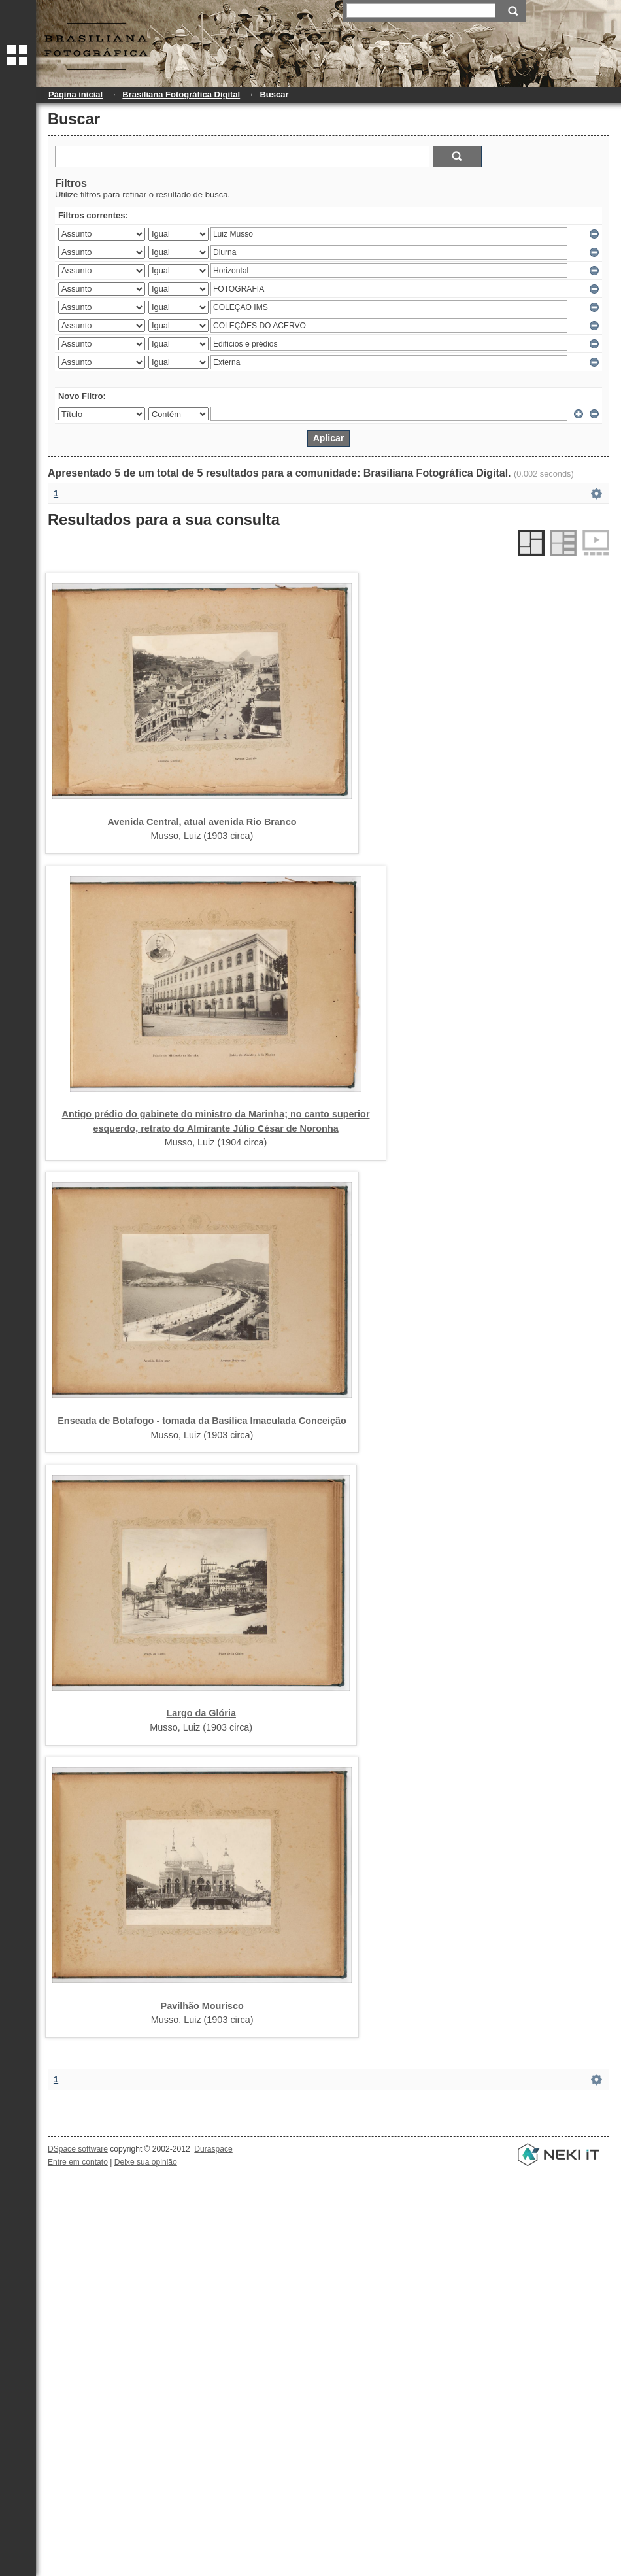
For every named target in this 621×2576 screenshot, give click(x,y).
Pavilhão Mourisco (202, 2006)
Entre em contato (78, 2162)
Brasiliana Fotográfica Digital (181, 94)
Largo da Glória (201, 1713)
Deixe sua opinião (145, 2162)
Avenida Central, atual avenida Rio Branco (202, 822)
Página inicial (75, 94)
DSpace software (78, 2149)
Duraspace (213, 2149)
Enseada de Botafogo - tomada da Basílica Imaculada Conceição (202, 1420)
